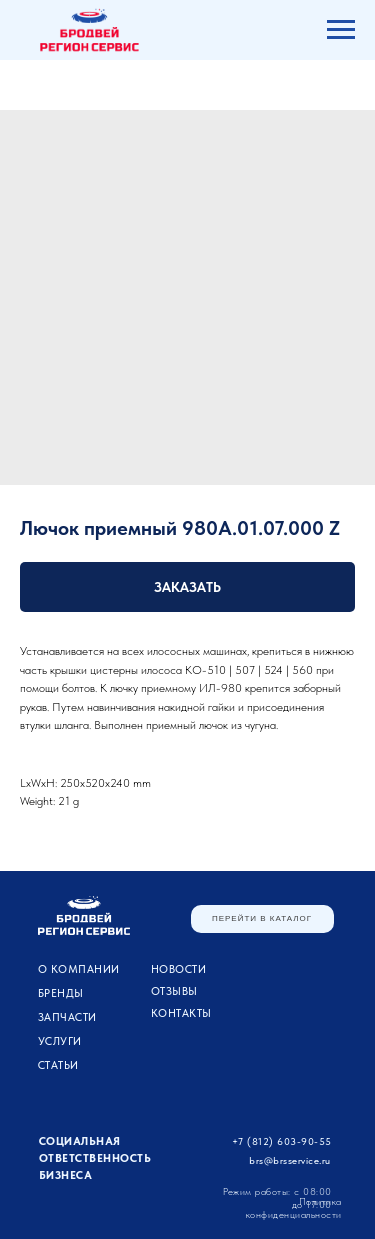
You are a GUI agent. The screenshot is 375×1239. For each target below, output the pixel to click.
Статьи (58, 1065)
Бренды (61, 993)
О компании (79, 969)
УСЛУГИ (60, 1041)
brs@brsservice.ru (290, 1160)
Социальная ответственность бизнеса (95, 1158)
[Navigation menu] (341, 30)
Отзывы (174, 991)
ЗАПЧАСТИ (67, 1017)
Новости (179, 969)
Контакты (181, 1013)
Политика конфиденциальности (294, 1207)
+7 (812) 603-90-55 (282, 1141)
